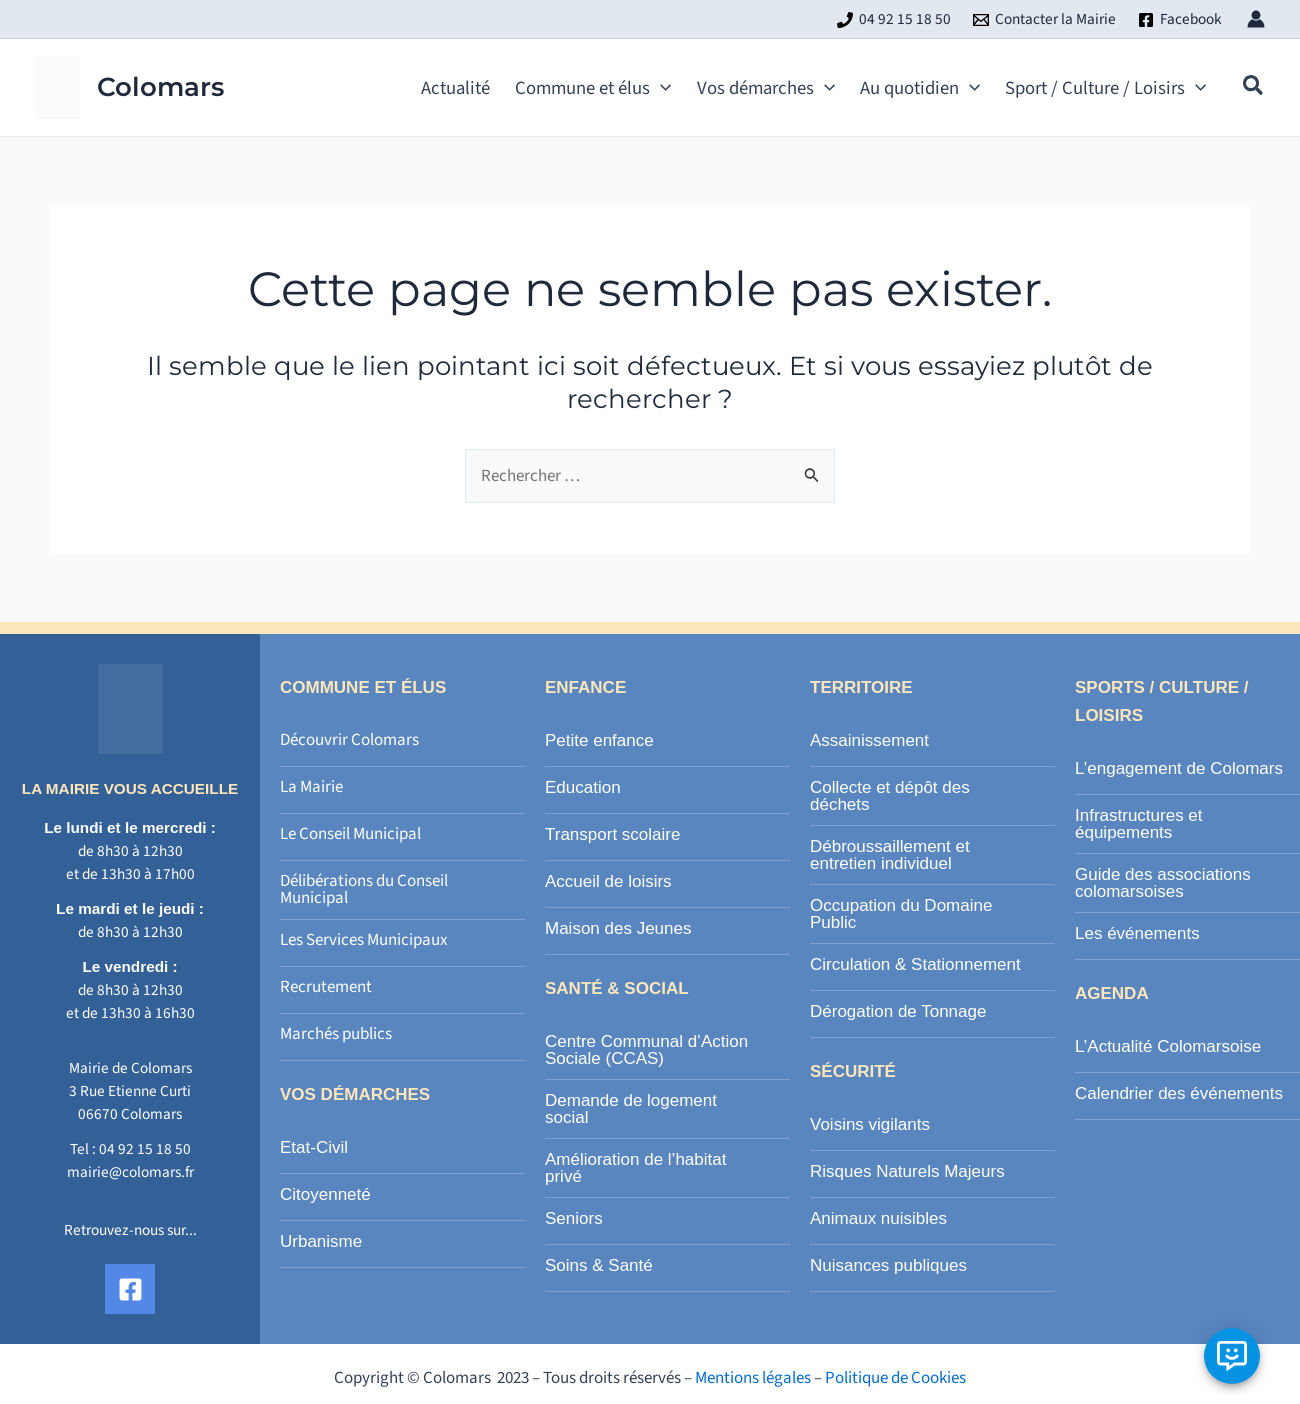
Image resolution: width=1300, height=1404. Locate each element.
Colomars (160, 87)
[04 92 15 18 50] (894, 20)
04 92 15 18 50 (145, 1149)
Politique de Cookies (895, 1378)
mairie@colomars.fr (130, 1172)
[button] (586, 88)
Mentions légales (753, 1378)
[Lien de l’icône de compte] (1256, 19)
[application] (660, 88)
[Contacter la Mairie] (1044, 20)
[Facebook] (1180, 20)
